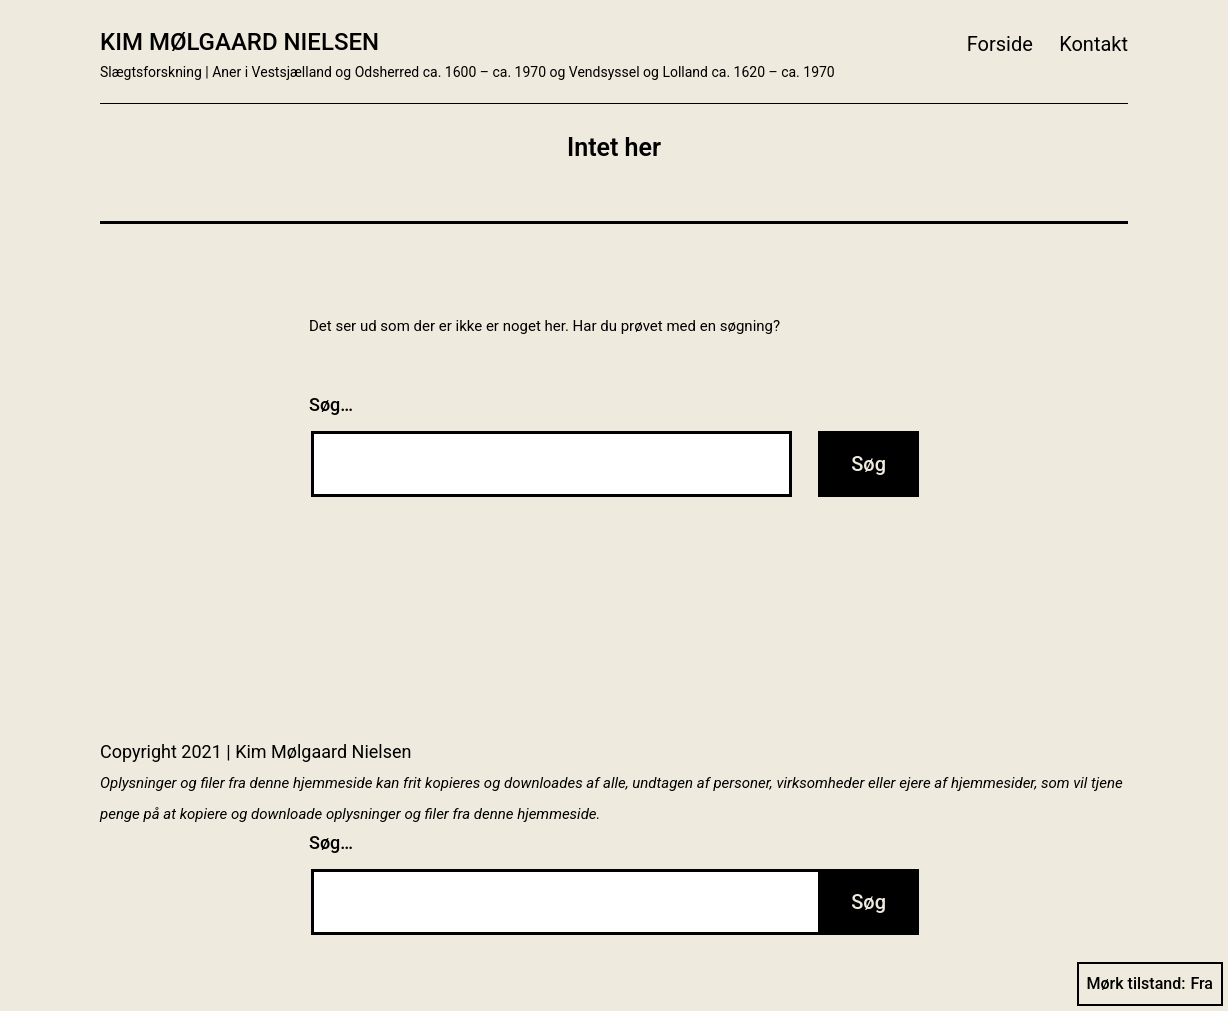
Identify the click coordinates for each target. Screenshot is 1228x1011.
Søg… (331, 404)
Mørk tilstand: (1150, 984)
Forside (1000, 44)
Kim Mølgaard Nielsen (239, 42)
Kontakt (1093, 44)
